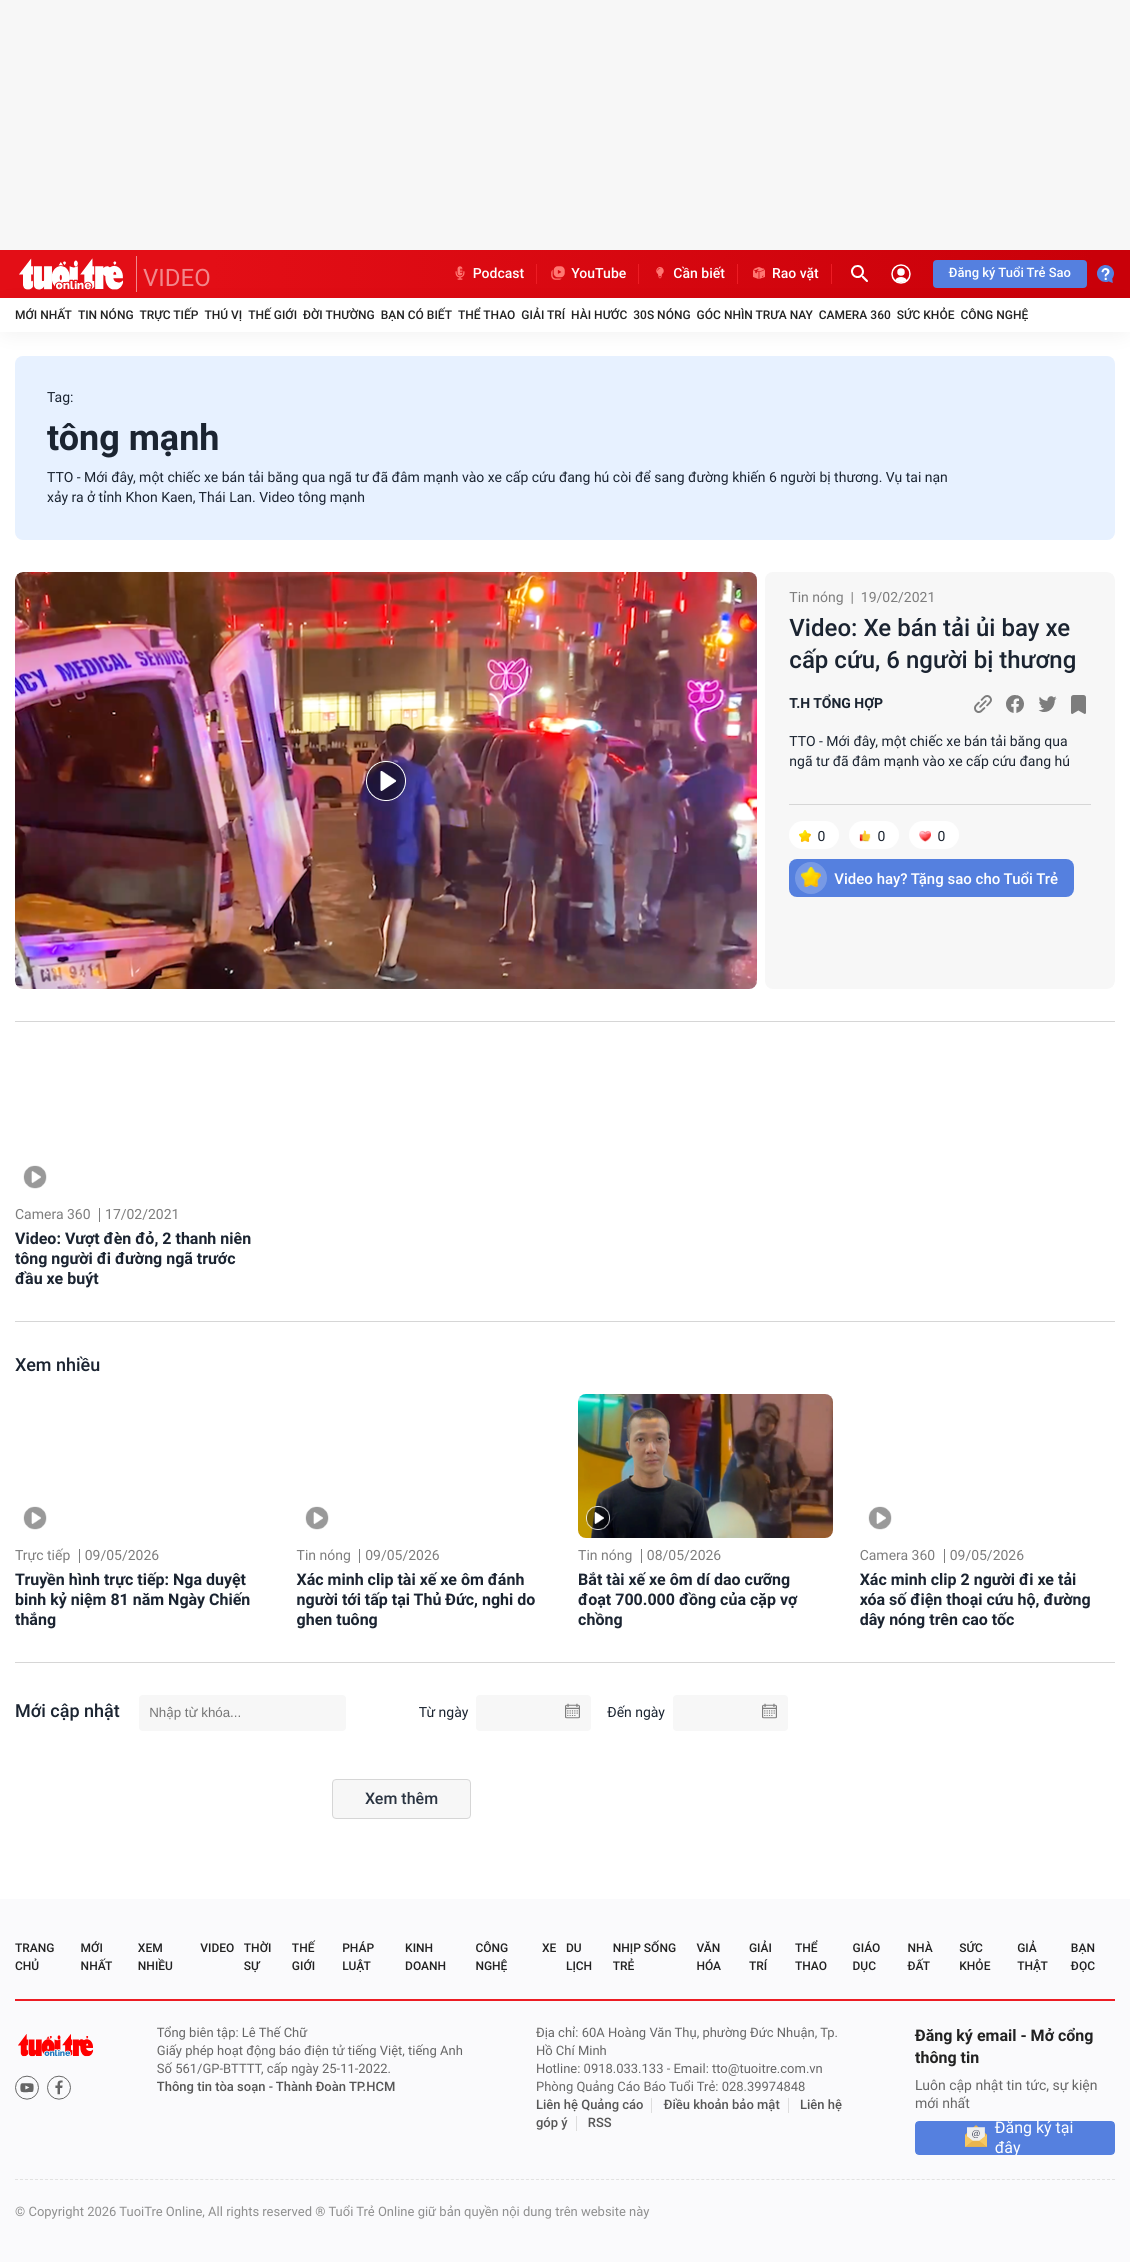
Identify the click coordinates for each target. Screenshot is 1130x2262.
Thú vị (223, 315)
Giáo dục (867, 1957)
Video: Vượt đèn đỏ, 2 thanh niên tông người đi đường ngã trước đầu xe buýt (133, 1258)
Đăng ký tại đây (1034, 2138)
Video (217, 1948)
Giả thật (1032, 1957)
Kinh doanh (425, 1957)
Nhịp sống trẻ (644, 1957)
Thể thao (486, 315)
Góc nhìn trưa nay (755, 315)
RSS (600, 2123)
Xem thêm (401, 1798)
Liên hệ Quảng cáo (590, 2105)
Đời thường (339, 315)
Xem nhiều (57, 1365)
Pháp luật (358, 1957)
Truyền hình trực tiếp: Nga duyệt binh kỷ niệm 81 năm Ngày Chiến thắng (132, 1599)
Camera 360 (855, 315)
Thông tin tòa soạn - (216, 2087)
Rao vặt (784, 274)
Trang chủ (34, 1957)
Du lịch (579, 1957)
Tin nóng (106, 315)
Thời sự (258, 1957)
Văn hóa (708, 1957)
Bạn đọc (1083, 1957)
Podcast (488, 274)
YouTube (587, 274)
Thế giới (272, 315)
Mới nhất (43, 315)
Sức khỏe (926, 315)
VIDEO (177, 278)
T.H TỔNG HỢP (836, 704)
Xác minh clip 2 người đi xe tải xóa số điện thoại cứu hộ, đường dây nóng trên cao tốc (975, 1599)
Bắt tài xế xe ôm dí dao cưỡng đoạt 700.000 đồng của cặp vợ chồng (687, 1599)
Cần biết (688, 274)
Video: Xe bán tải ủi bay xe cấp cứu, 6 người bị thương (932, 644)
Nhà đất (919, 1957)
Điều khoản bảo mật (722, 2105)
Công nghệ (994, 315)
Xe (549, 1948)
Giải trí (543, 315)
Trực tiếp (169, 315)
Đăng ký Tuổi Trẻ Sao (1010, 273)
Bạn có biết (416, 315)
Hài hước (599, 315)
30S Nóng (661, 315)
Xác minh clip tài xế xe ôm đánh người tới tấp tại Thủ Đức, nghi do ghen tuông (416, 1599)
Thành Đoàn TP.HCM (335, 2087)
